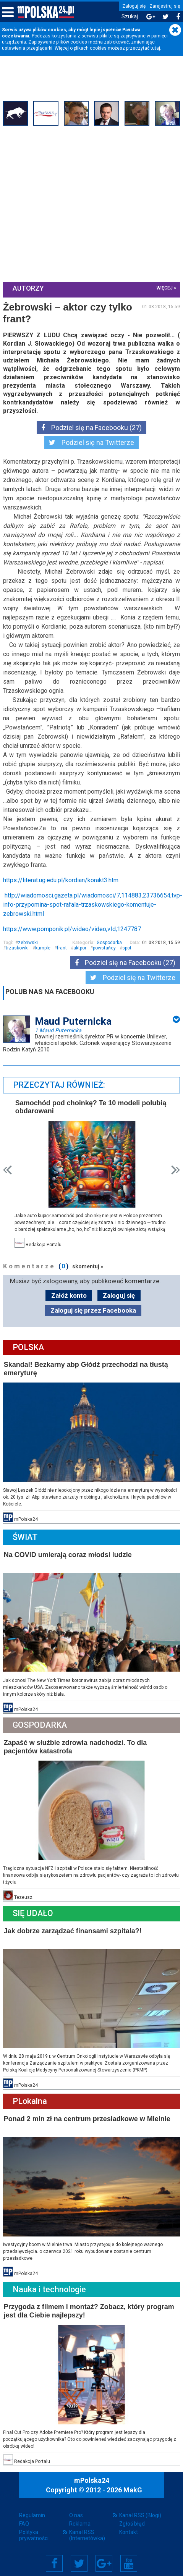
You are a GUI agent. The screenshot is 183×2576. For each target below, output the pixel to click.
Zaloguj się (134, 6)
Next (174, 1169)
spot (127, 947)
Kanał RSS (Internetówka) (87, 2528)
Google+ (104, 2556)
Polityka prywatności (34, 2528)
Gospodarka (108, 942)
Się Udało (33, 1908)
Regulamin (32, 2508)
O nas (76, 2508)
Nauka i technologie (50, 2283)
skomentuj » (88, 1265)
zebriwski (29, 942)
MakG (132, 2482)
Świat (25, 1534)
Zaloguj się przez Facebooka (93, 1309)
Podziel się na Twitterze (91, 442)
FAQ (24, 2516)
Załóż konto (69, 1294)
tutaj (155, 48)
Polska (29, 1345)
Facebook (54, 2556)
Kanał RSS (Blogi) (140, 2508)
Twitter (79, 2556)
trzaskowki (17, 947)
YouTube (129, 2556)
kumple (43, 947)
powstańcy (105, 947)
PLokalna (30, 2096)
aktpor (80, 947)
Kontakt (128, 2525)
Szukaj (129, 16)
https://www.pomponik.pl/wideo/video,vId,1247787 (73, 928)
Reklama (80, 2516)
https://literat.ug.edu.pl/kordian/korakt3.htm (61, 879)
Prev (8, 1169)
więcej (164, 287)
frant (63, 947)
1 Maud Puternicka (59, 1029)
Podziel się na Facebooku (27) (91, 427)
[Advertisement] (71, 203)
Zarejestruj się (164, 6)
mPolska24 (91, 2473)
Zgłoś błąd (132, 2516)
